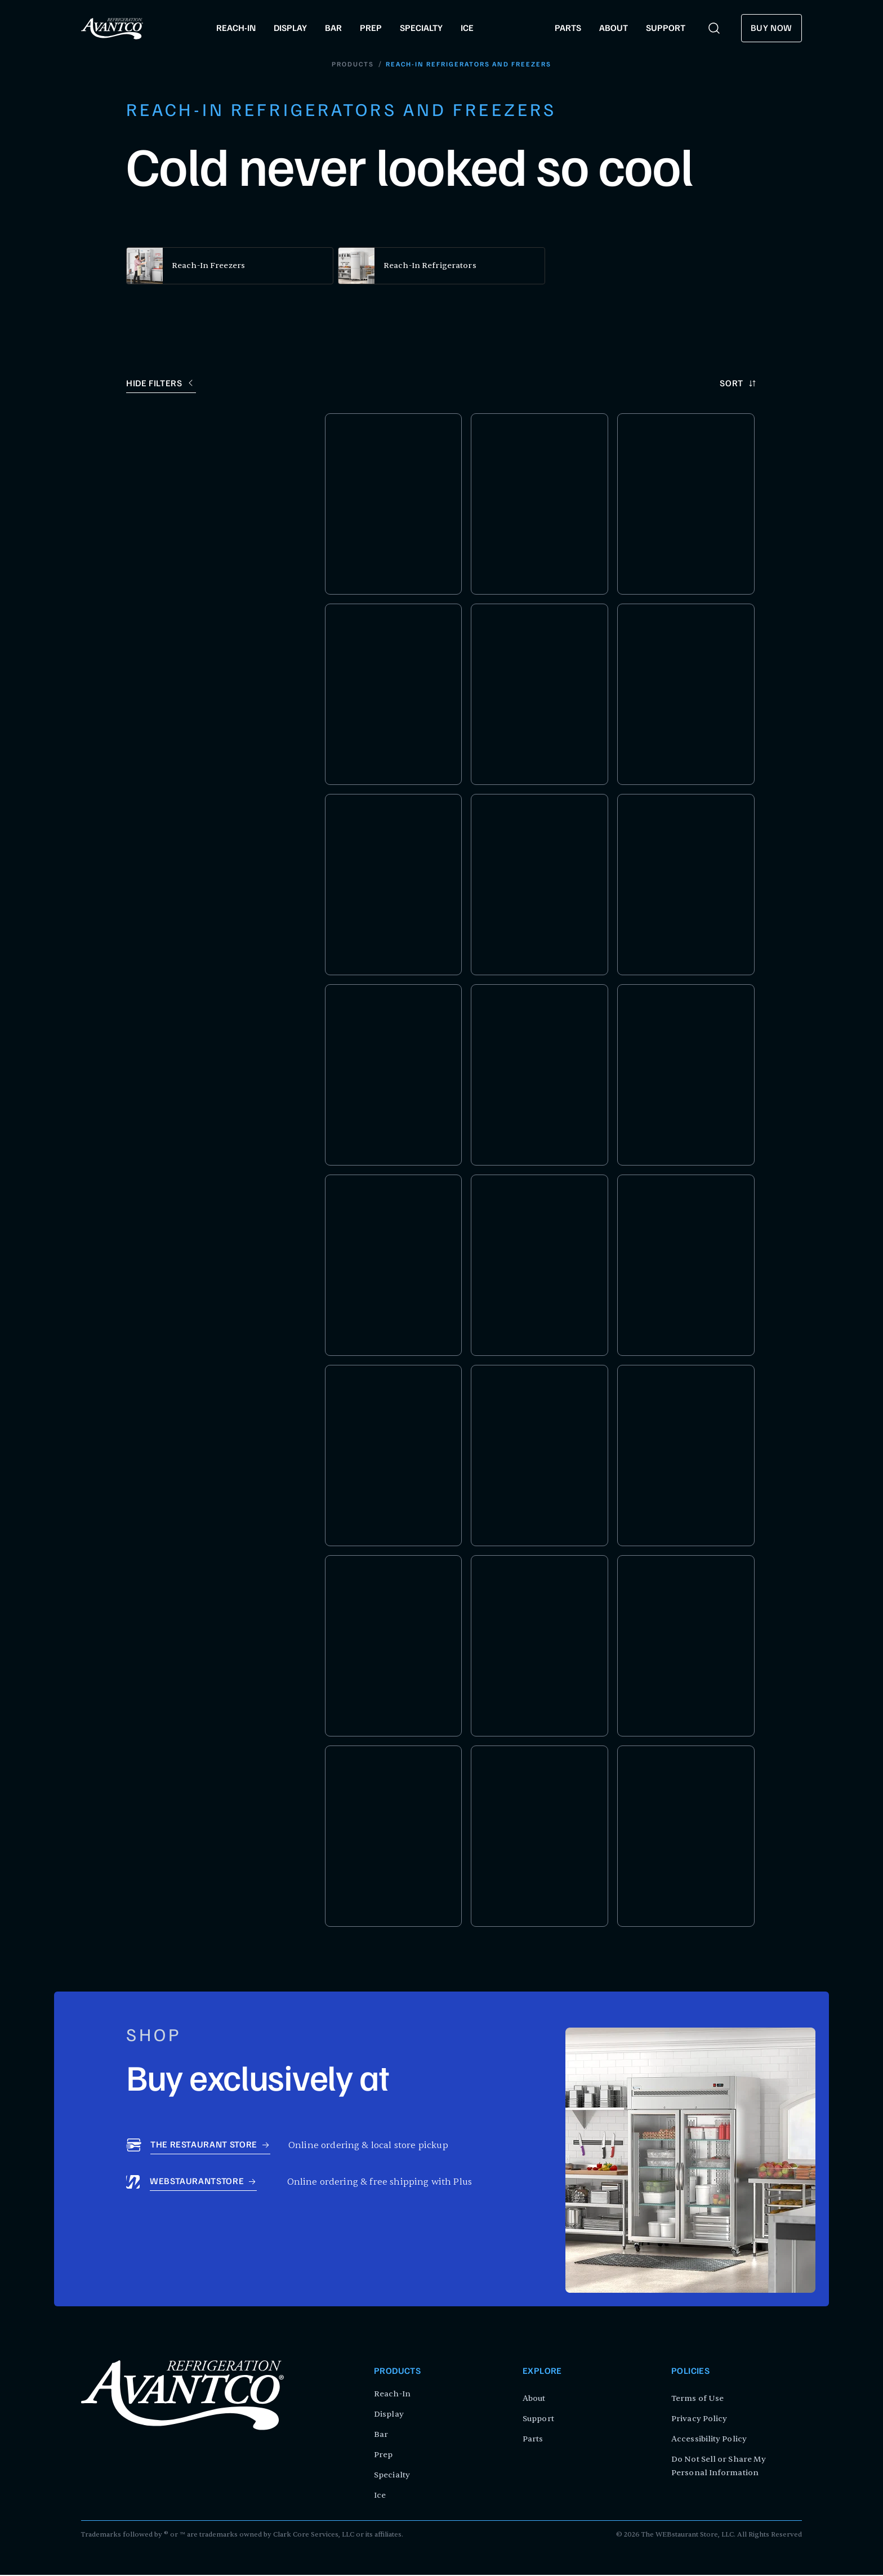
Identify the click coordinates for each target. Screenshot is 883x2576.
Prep (383, 2456)
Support (538, 2420)
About (534, 2399)
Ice (380, 2496)
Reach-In (392, 2395)
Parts (533, 2440)
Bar (381, 2435)
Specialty (392, 2476)
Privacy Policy (699, 2420)
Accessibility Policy (709, 2440)
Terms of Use (697, 2399)
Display (389, 2415)
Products (353, 65)
